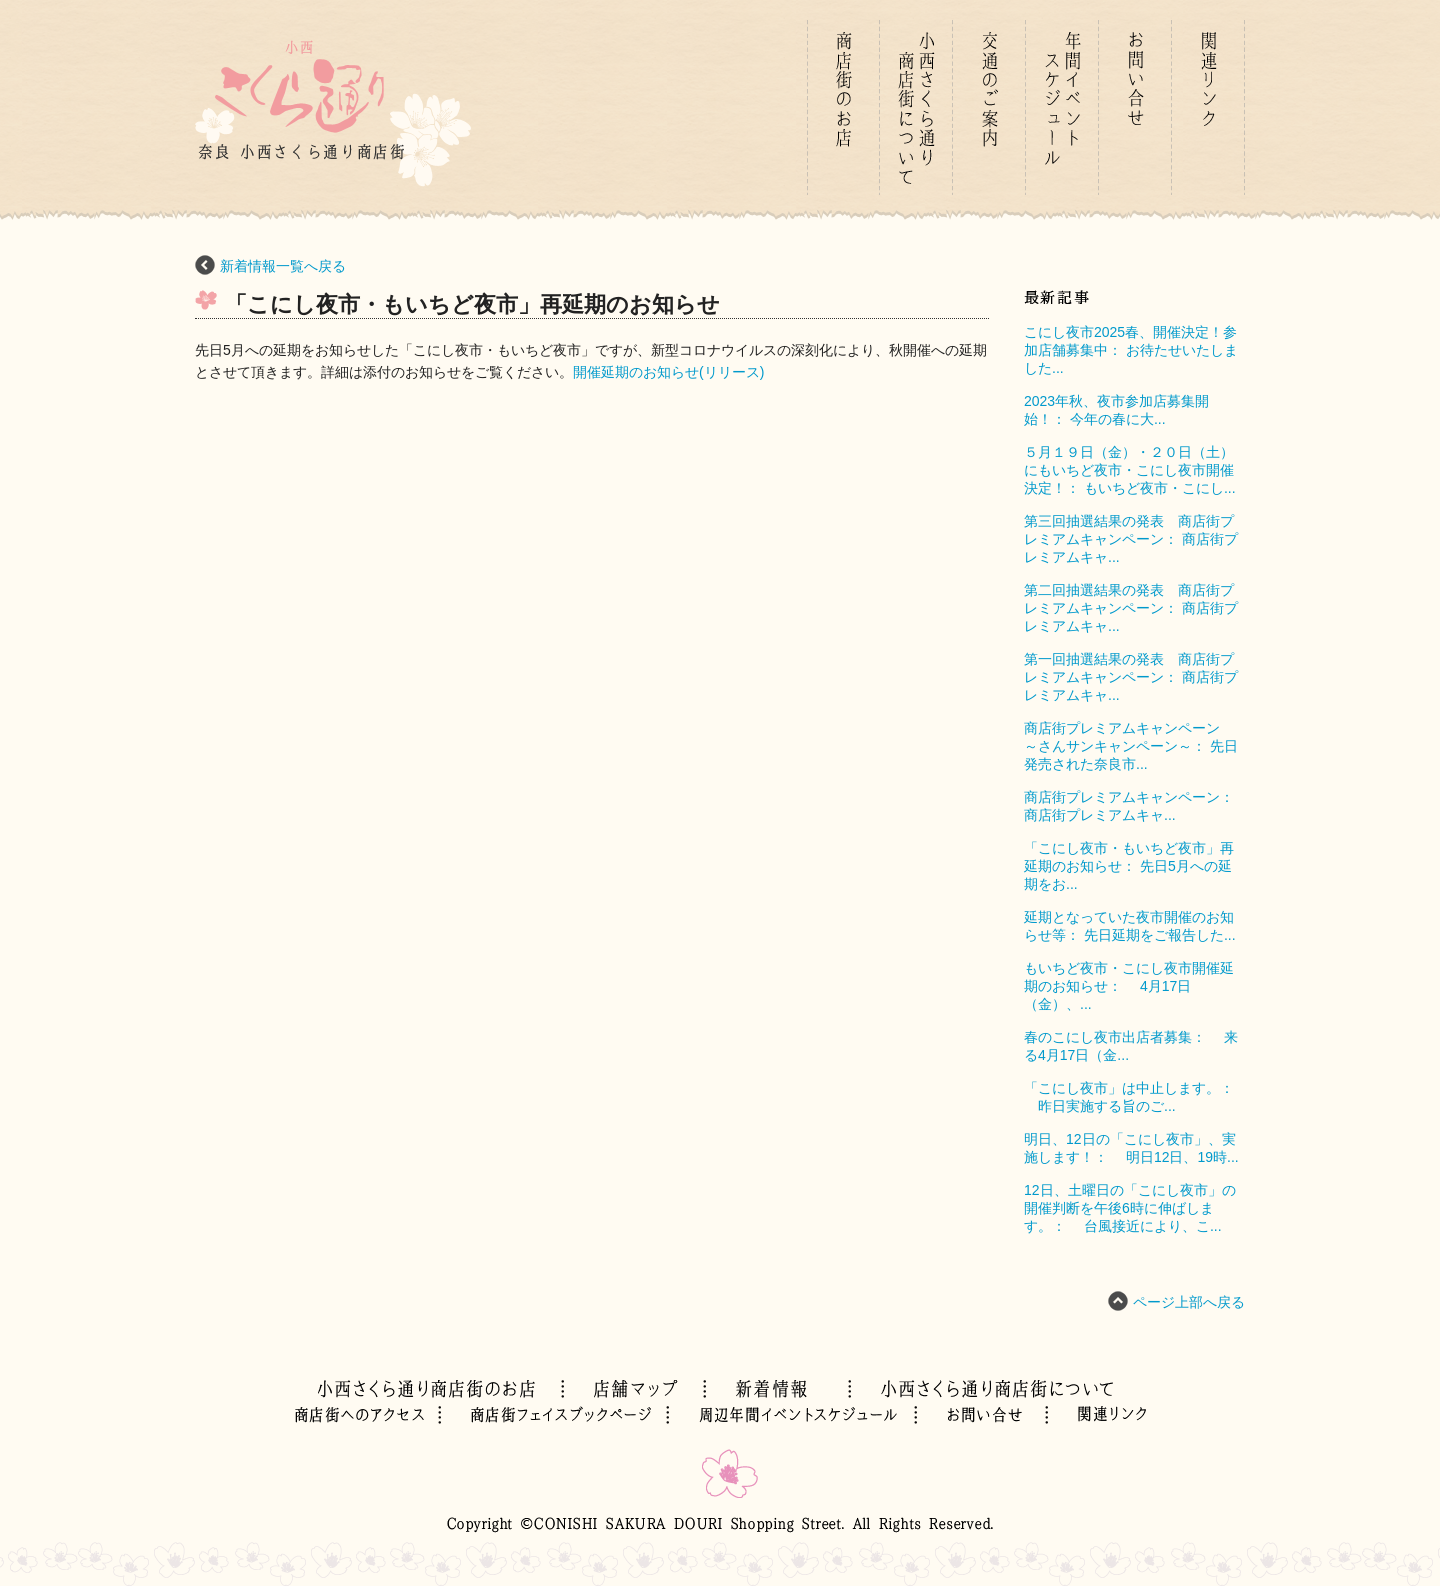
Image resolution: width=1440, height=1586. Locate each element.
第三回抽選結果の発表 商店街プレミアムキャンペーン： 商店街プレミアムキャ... (1131, 539)
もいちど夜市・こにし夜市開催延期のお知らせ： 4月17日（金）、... (1129, 986)
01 (843, 107)
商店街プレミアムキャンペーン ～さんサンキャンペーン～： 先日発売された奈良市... (1131, 746)
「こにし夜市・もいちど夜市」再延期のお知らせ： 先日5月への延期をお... (1129, 866)
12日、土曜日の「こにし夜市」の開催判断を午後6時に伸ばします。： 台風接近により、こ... (1130, 1208)
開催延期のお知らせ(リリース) (668, 372)
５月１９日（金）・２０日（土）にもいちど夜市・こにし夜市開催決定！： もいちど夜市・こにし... (1130, 470)
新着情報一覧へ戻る (283, 266)
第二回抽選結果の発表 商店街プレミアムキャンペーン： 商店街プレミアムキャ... (1131, 608)
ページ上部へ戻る (1189, 1302)
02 (368, 1415)
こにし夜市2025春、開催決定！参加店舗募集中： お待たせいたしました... (1131, 350)
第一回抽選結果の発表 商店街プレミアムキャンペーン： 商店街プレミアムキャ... (1131, 677)
